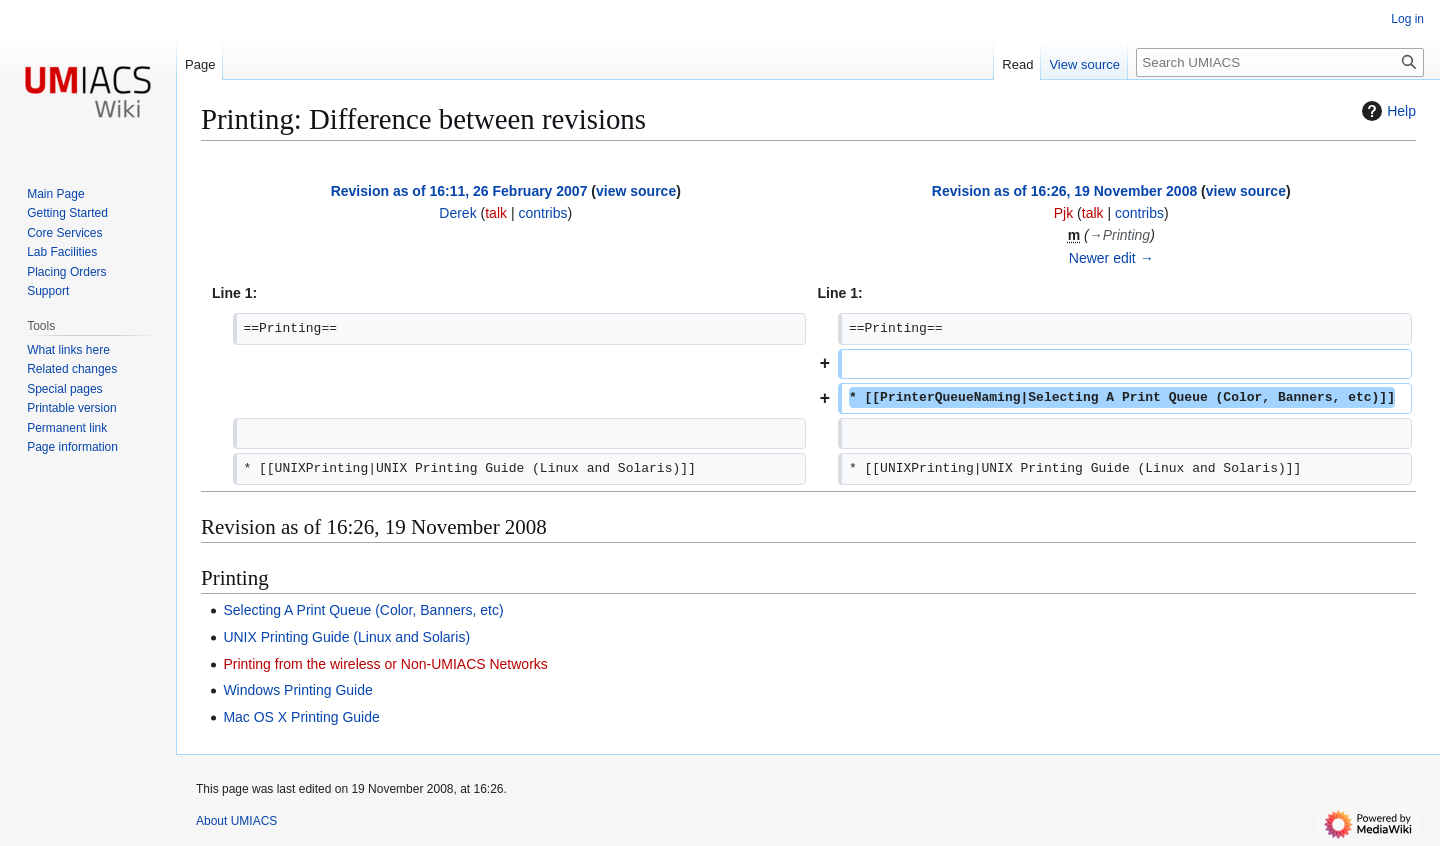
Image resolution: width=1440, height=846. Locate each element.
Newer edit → (1111, 258)
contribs (542, 213)
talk (496, 213)
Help (1386, 111)
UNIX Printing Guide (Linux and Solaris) (346, 637)
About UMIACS (236, 821)
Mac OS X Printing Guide (301, 717)
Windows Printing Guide (297, 690)
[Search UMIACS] (1280, 62)
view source (636, 191)
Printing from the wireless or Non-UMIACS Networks (385, 664)
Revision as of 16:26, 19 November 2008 (1064, 191)
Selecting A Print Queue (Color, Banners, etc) (363, 610)
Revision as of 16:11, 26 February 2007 (459, 191)
